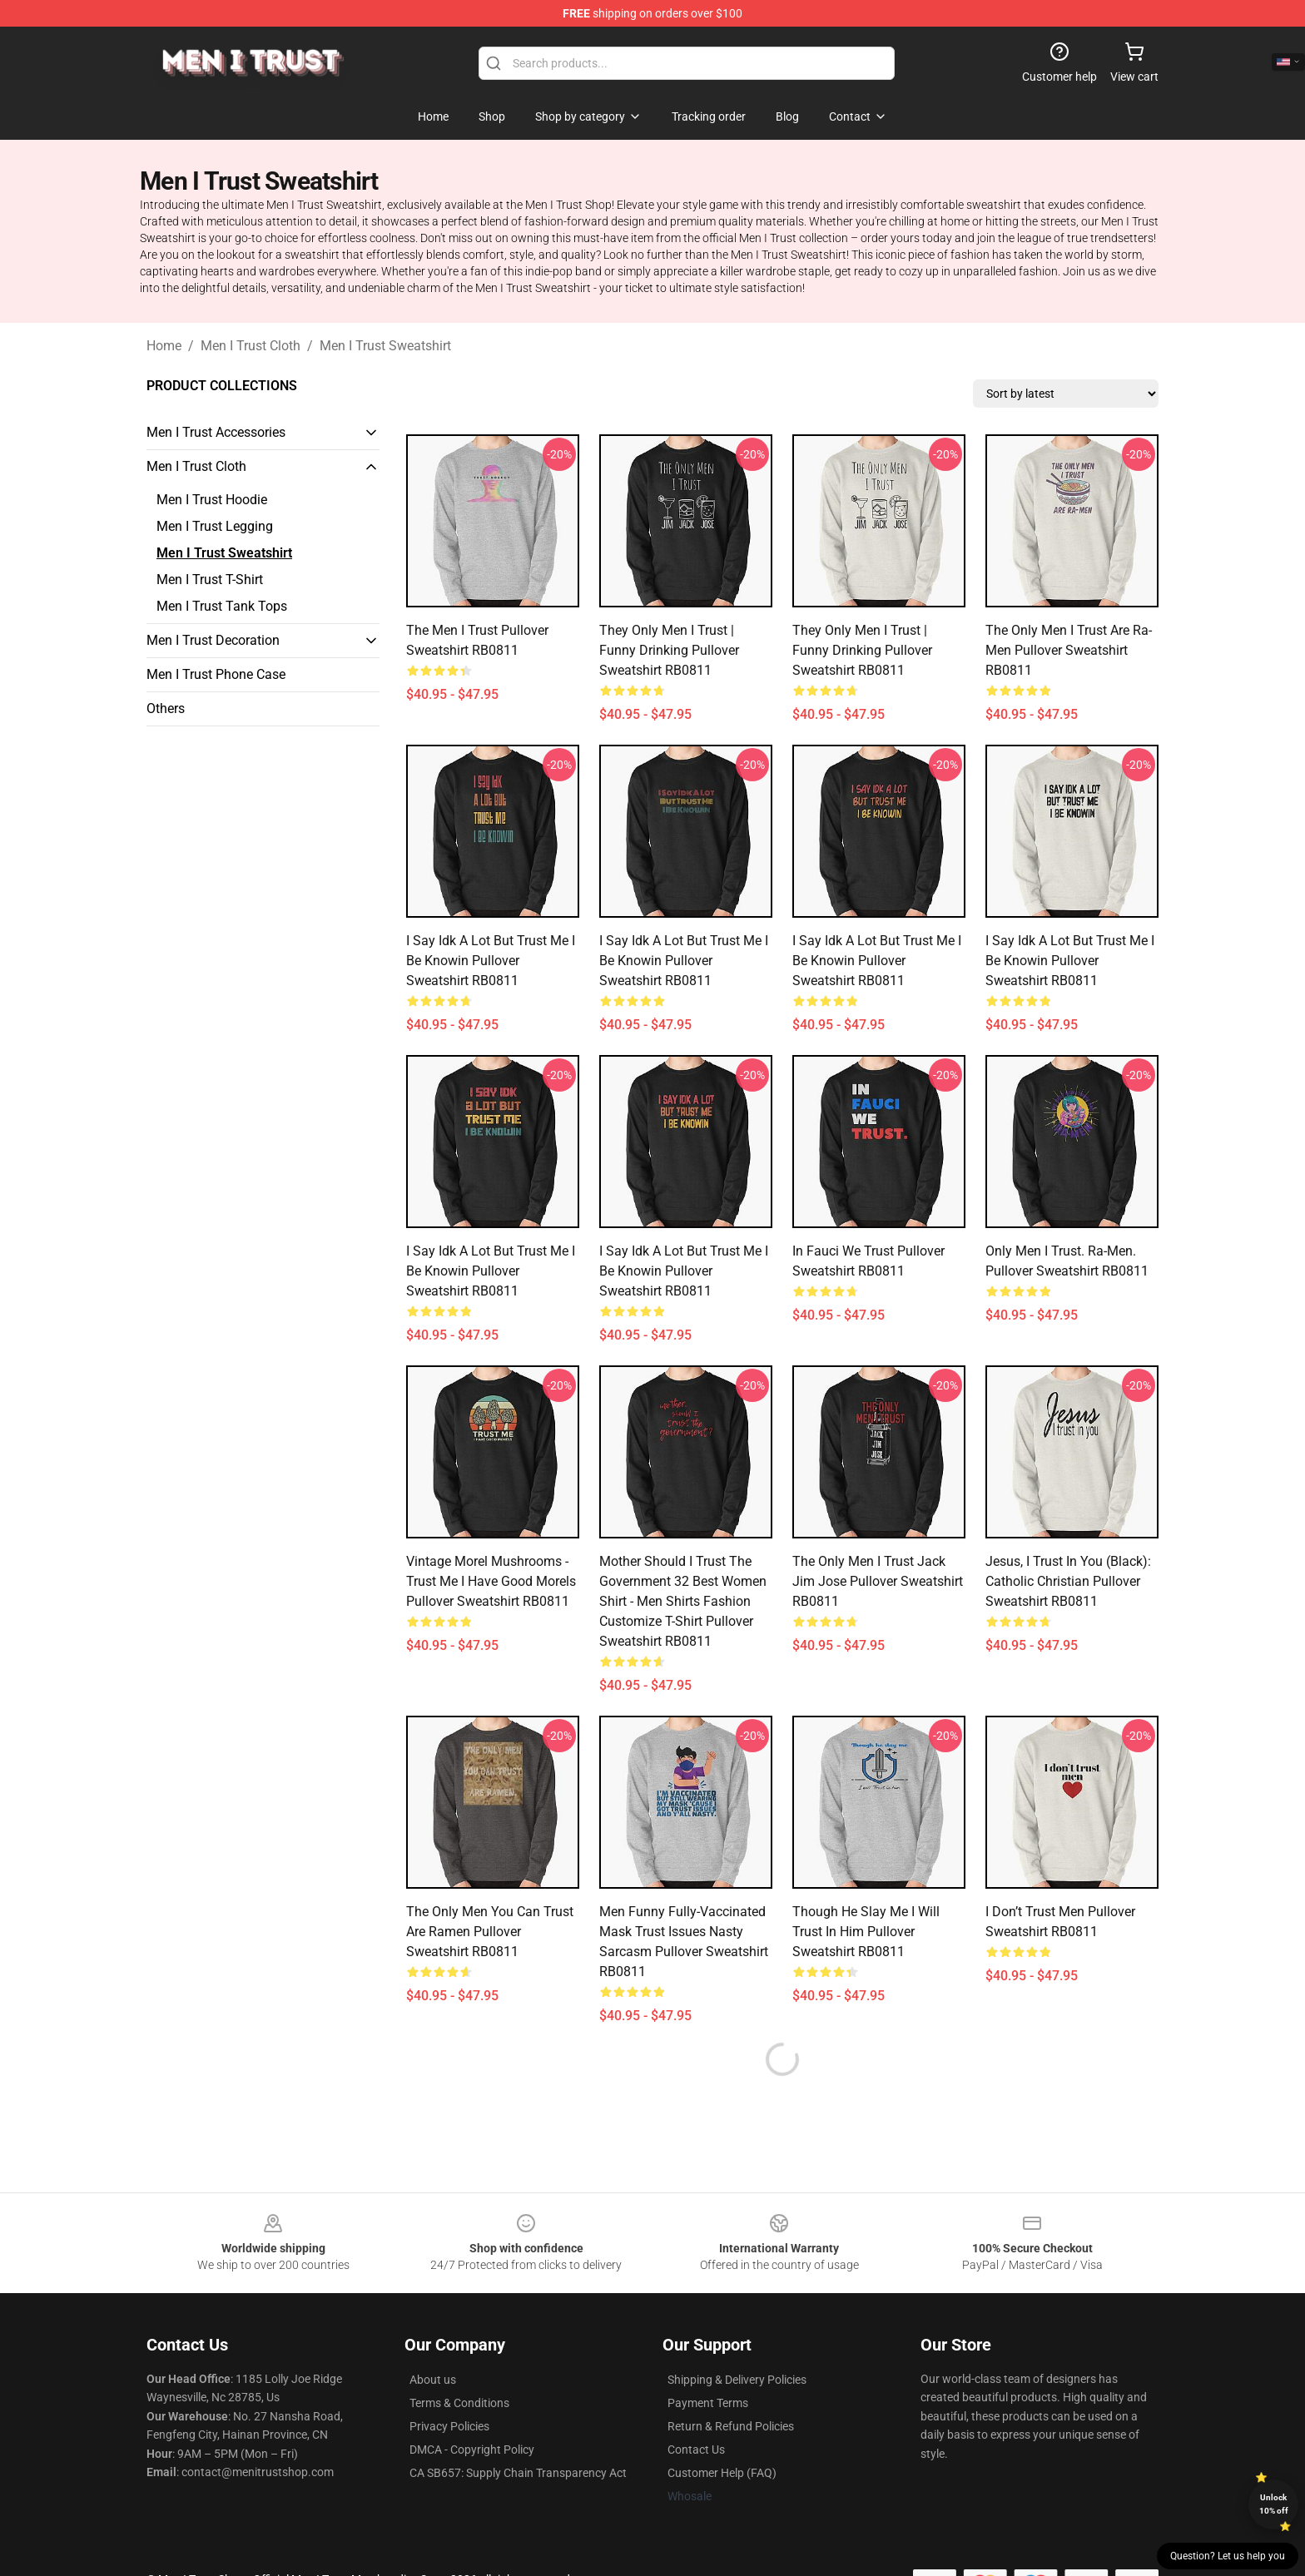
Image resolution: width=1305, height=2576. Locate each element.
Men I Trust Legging (214, 526)
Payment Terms (707, 2403)
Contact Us (696, 2449)
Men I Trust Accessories (215, 432)
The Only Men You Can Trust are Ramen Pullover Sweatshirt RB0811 (489, 1931)
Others (165, 708)
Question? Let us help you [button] (1227, 2556)
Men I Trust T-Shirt (209, 579)
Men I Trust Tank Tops (221, 606)
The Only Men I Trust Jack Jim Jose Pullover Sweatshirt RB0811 (877, 1581)
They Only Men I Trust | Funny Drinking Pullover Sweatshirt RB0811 (669, 650)
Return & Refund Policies (730, 2426)
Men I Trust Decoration (213, 640)
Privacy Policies (449, 2426)
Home (163, 346)
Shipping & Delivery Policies (736, 2379)
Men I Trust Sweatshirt (385, 346)
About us (432, 2379)
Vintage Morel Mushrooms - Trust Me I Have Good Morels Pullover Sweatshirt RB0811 (491, 1581)
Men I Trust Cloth (250, 346)
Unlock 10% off (1273, 2504)
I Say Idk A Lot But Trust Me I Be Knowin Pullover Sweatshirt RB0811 (490, 960)
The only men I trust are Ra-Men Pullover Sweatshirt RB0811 (1068, 650)
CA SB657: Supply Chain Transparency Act (518, 2472)
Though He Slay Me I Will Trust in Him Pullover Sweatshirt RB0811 (866, 1931)
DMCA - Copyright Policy (471, 2449)
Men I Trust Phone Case (215, 674)
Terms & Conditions (459, 2403)
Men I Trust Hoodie (211, 500)
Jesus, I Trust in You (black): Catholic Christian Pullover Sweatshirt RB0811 (1068, 1581)
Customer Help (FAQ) (722, 2472)
